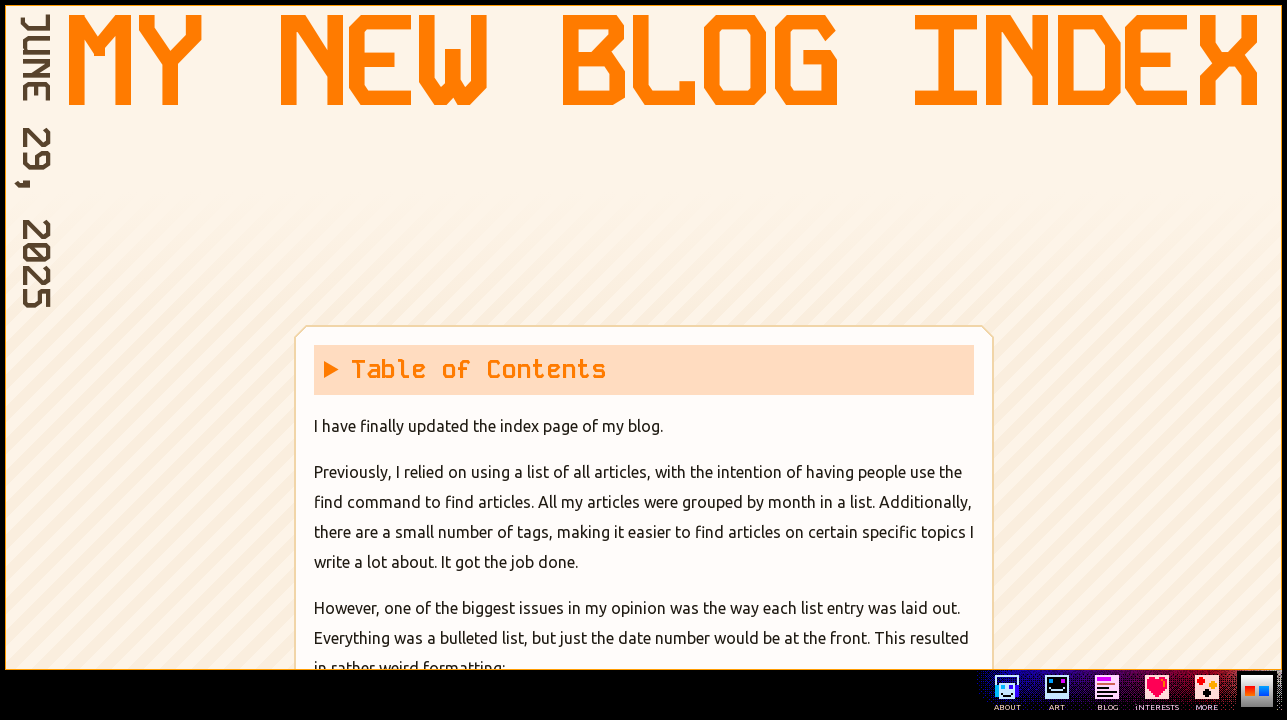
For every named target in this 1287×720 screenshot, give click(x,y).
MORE (1207, 693)
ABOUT (1007, 693)
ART (1057, 693)
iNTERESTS (1157, 693)
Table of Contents (478, 370)
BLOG (1107, 693)
